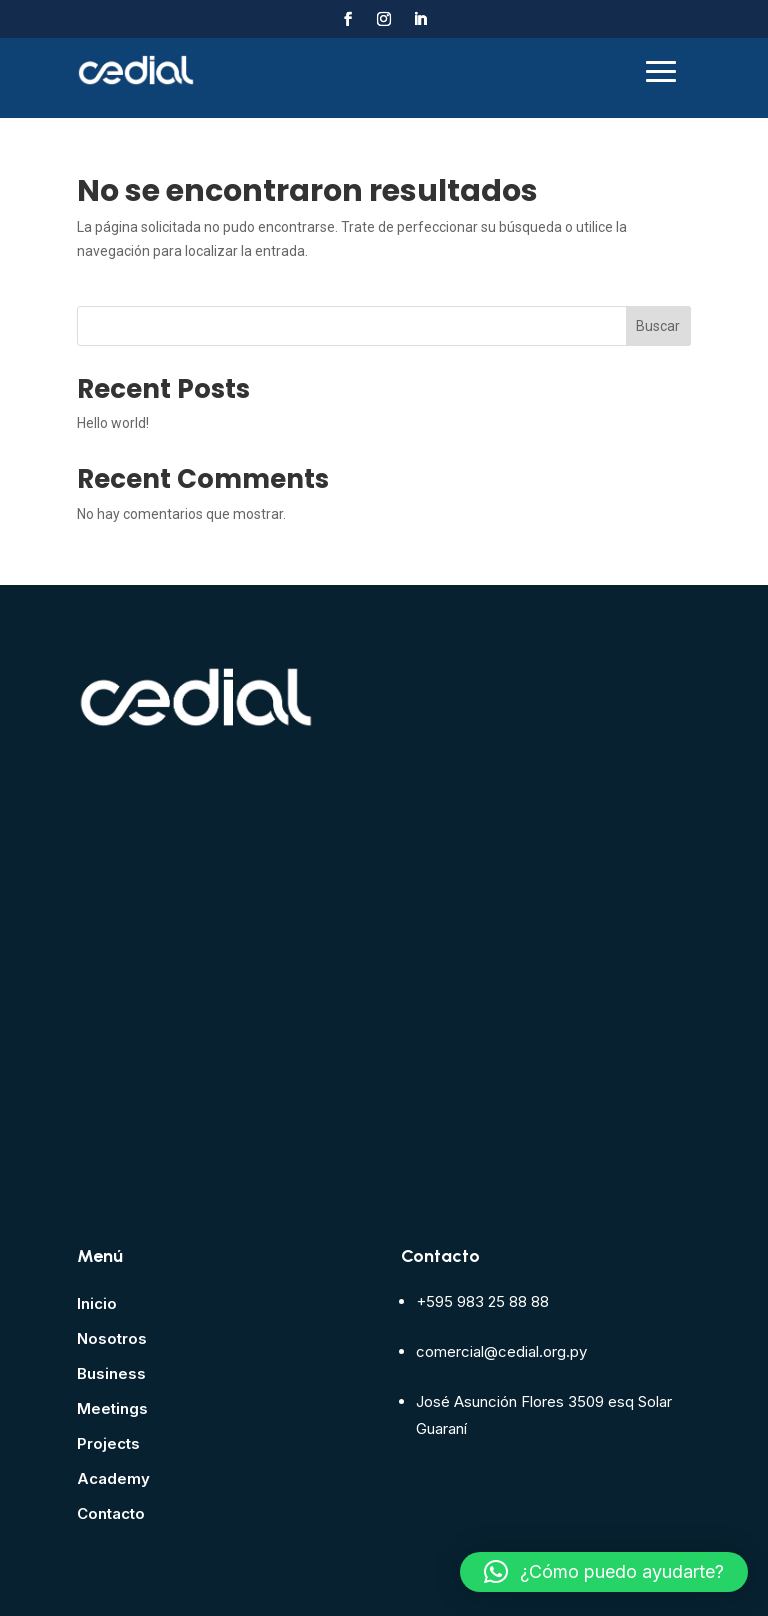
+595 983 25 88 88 (482, 1301)
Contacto (111, 1513)
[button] (604, 1572)
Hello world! (113, 423)
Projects (108, 1443)
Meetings (112, 1408)
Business (111, 1373)
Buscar (658, 326)
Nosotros (112, 1338)
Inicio (97, 1303)
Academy (113, 1478)
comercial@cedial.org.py (501, 1351)
